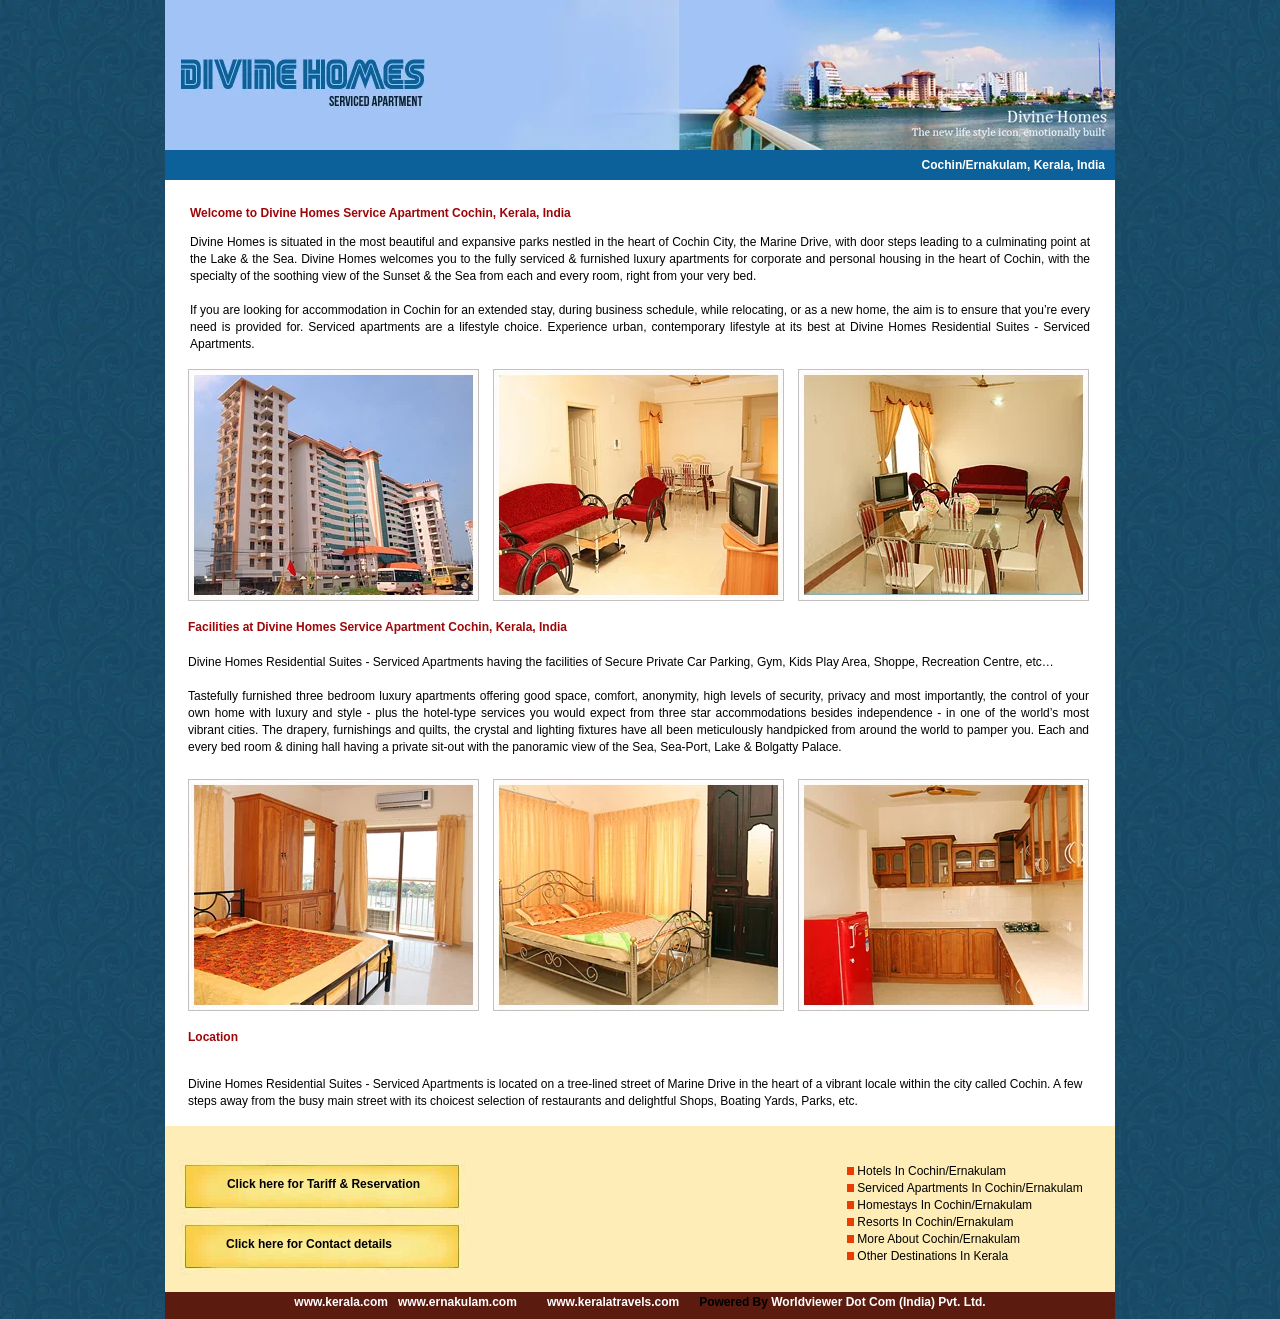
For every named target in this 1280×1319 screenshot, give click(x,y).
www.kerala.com (341, 1302)
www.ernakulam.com (456, 1302)
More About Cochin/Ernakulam (938, 1239)
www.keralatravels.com (613, 1302)
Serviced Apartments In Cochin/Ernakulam (971, 1188)
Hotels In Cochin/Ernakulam (930, 1171)
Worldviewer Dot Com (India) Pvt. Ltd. (878, 1302)
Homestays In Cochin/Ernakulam (944, 1205)
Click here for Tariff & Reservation (323, 1184)
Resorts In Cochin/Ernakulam (936, 1222)
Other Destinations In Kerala (932, 1256)
